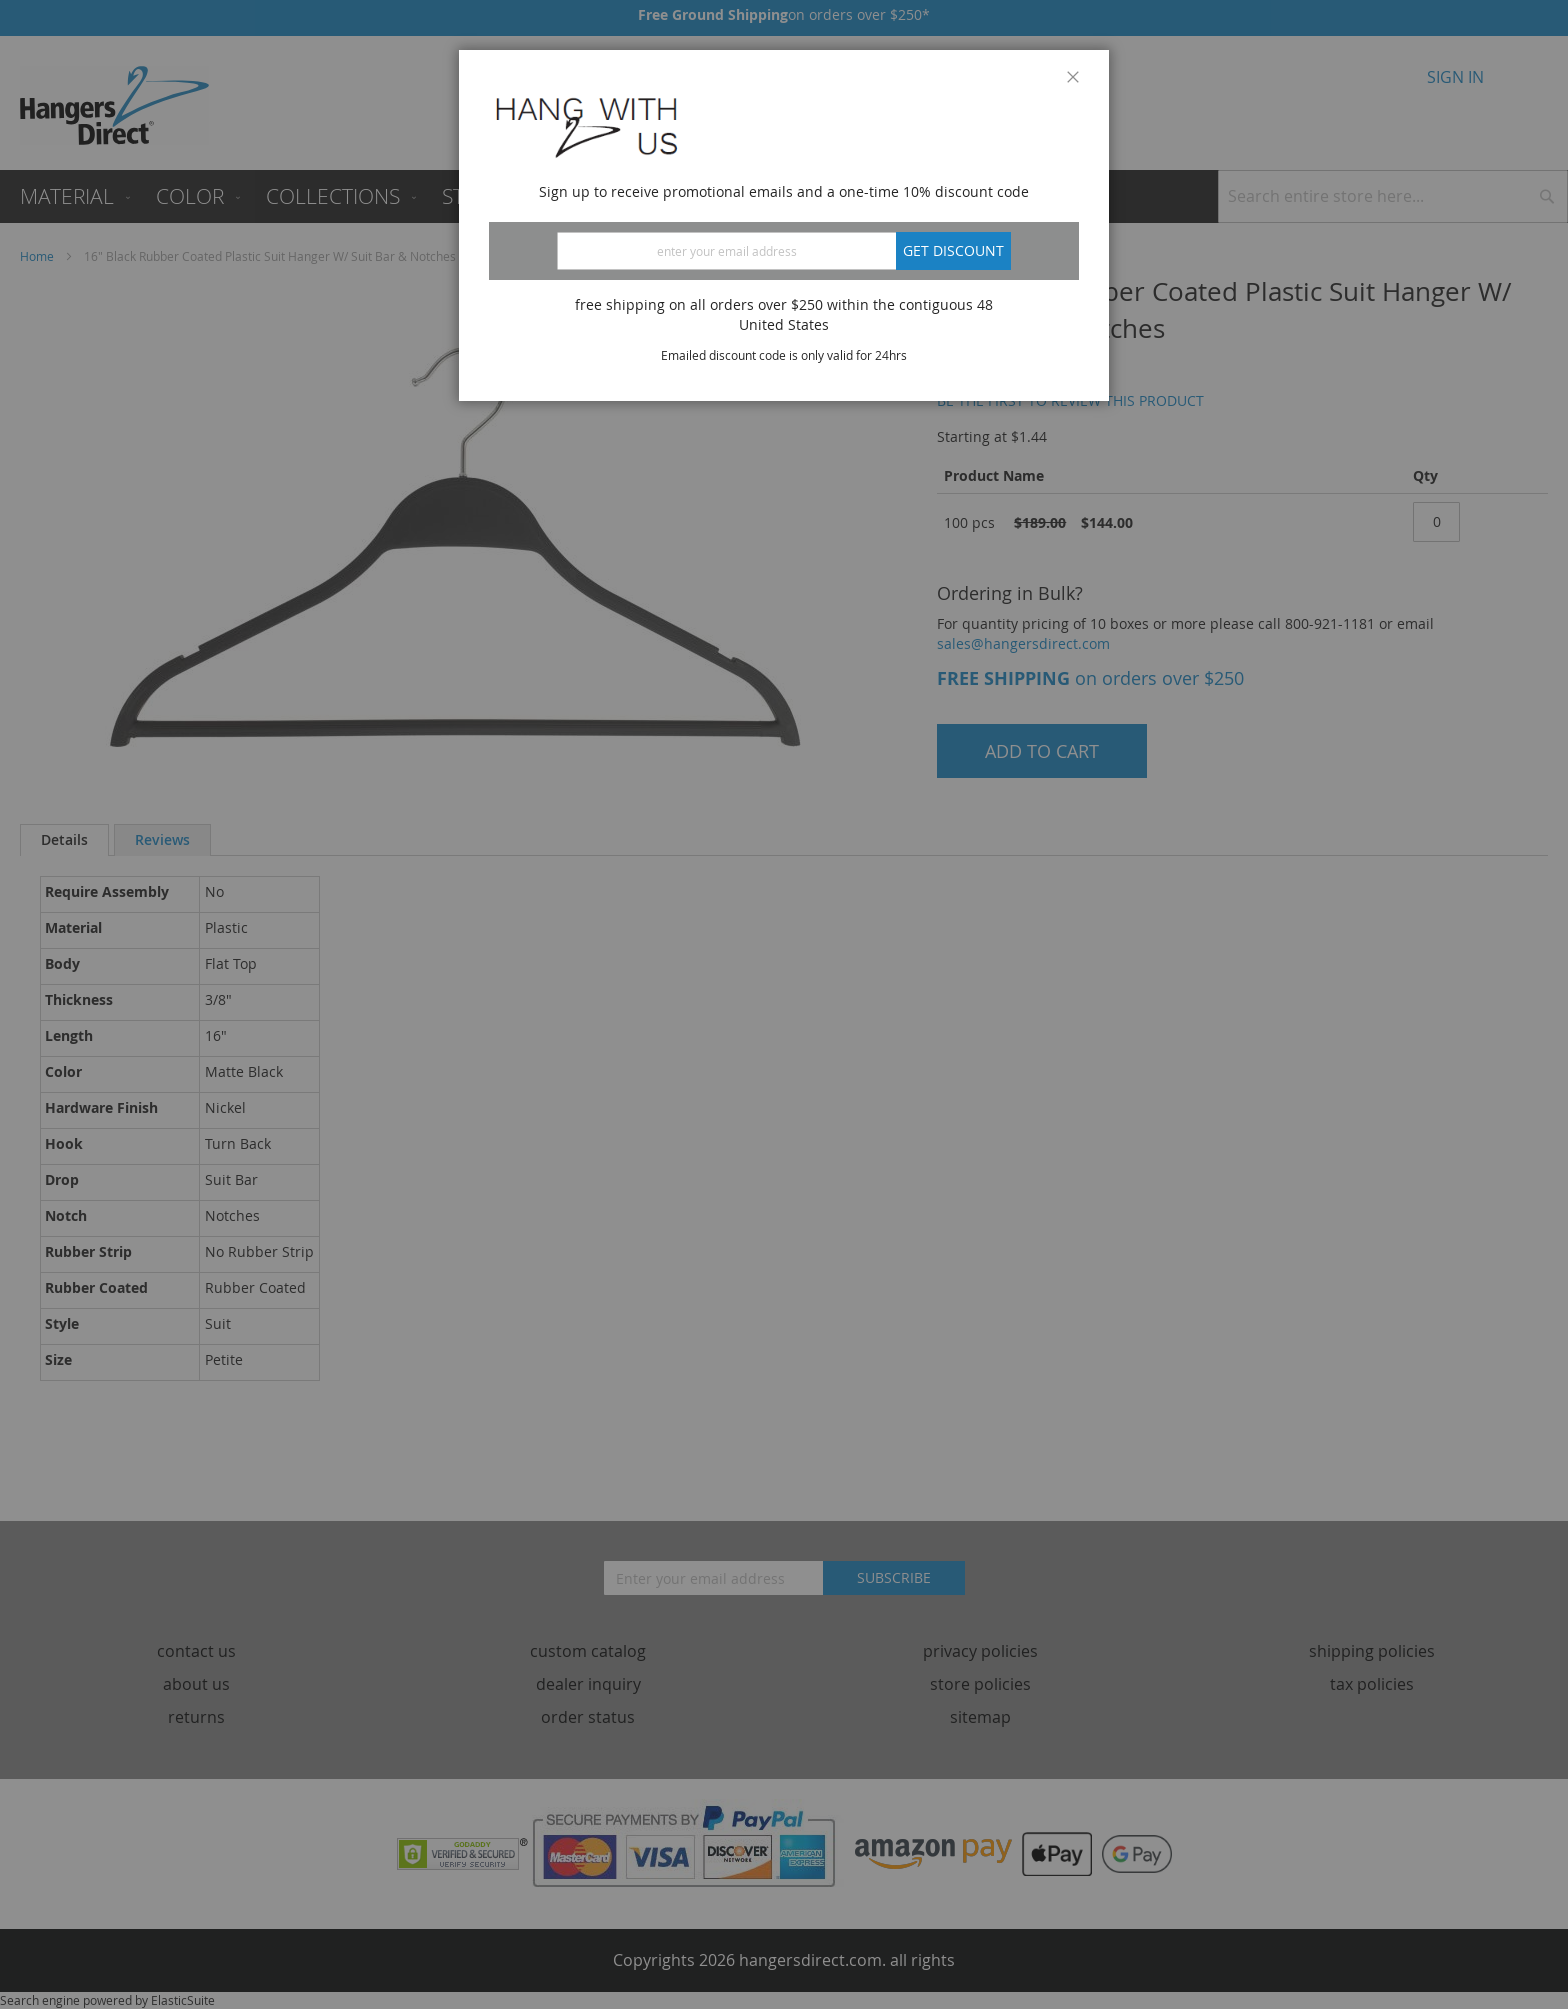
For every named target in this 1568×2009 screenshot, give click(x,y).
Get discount (953, 250)
